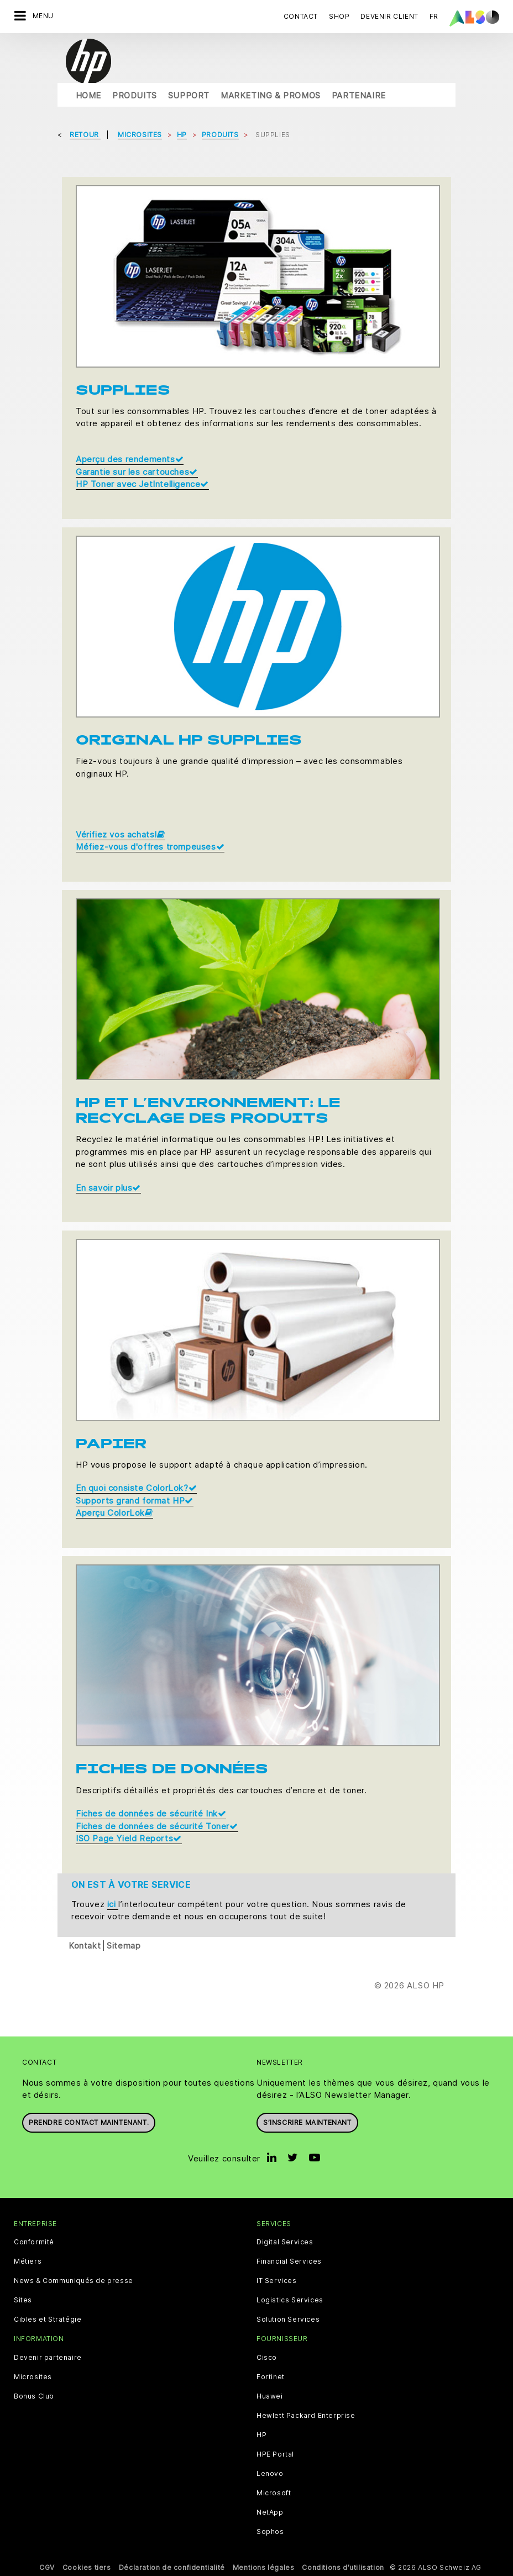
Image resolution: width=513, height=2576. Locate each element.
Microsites (33, 2377)
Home (88, 95)
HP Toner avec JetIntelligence (142, 484)
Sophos (270, 2532)
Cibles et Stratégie (47, 2319)
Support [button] (189, 95)
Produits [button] (134, 95)
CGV (47, 2567)
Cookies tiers (86, 2567)
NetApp (270, 2512)
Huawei (269, 2396)
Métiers (27, 2261)
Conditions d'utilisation (343, 2567)
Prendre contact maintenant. (89, 2122)
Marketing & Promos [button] (271, 95)
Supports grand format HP (134, 1500)
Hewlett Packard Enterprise (305, 2416)
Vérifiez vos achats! (120, 834)
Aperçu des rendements (130, 459)
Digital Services (284, 2242)
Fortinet (270, 2377)
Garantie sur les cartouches (137, 472)
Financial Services (289, 2261)
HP (261, 2435)
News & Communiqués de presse (73, 2281)
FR (434, 16)
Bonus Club (34, 2396)
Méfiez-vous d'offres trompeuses (150, 846)
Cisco (266, 2358)
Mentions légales (264, 2567)
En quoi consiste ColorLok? (136, 1488)
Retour (85, 134)
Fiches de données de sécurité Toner (157, 1825)
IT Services (276, 2281)
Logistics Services (289, 2300)
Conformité (34, 2242)
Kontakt (85, 1945)
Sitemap (123, 1945)
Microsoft (273, 2493)
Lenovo (270, 2474)
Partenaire (359, 95)
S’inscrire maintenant (307, 2122)
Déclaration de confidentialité (172, 2567)
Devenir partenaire (48, 2358)
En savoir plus (108, 1187)
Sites (23, 2300)
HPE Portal (275, 2454)
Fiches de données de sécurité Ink (151, 1813)
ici (112, 1903)
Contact (301, 16)
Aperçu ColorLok (114, 1512)
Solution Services (288, 2319)
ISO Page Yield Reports (129, 1838)
